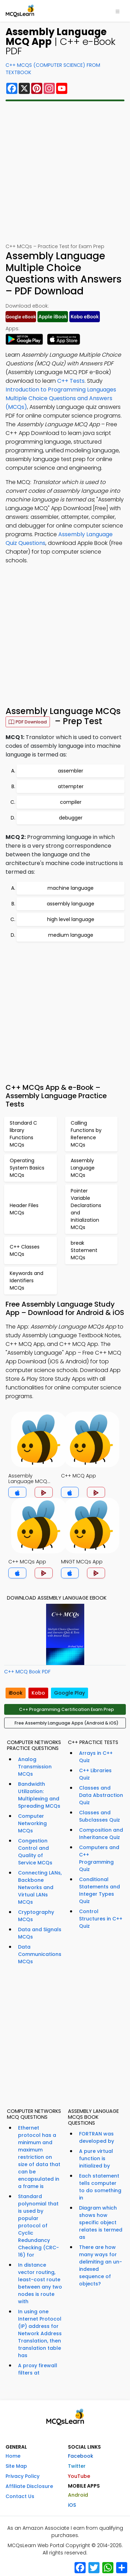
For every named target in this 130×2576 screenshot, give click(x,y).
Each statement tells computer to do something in (100, 2186)
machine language (70, 888)
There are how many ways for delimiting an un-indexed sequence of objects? (100, 2265)
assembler (70, 770)
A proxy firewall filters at (37, 2369)
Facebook (80, 2455)
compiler (70, 802)
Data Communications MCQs (39, 1954)
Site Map (16, 2466)
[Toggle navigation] (117, 11)
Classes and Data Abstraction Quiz (101, 1795)
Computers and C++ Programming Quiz (99, 1858)
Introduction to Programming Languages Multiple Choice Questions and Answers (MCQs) (61, 398)
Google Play (69, 1692)
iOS (72, 2505)
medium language (70, 935)
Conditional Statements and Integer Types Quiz (99, 1890)
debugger (71, 817)
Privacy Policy (23, 2476)
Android (78, 2494)
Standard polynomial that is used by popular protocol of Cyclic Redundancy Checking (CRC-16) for (38, 2225)
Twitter (77, 2466)
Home (13, 2455)
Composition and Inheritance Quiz (101, 1833)
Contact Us (20, 2496)
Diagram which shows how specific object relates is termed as (100, 2222)
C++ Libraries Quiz (95, 1774)
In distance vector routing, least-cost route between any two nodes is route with (40, 2283)
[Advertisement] (65, 172)
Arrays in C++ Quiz (96, 1757)
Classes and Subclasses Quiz (99, 1816)
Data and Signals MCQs (39, 1933)
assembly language (70, 903)
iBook (16, 1692)
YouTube (79, 2476)
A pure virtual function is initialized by (96, 2158)
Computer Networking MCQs (32, 1823)
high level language (70, 919)
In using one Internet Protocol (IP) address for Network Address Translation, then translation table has (40, 2333)
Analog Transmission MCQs (35, 1766)
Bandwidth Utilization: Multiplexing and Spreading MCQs (39, 1795)
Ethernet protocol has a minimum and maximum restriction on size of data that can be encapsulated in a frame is (39, 2157)
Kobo (38, 1692)
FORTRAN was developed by (96, 2137)
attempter (71, 786)
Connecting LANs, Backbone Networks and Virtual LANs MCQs (40, 1887)
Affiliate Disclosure (29, 2486)
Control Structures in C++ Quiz (100, 1918)
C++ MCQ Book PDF (27, 1671)
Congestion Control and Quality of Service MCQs (35, 1851)
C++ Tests (71, 381)
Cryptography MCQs (36, 1916)
